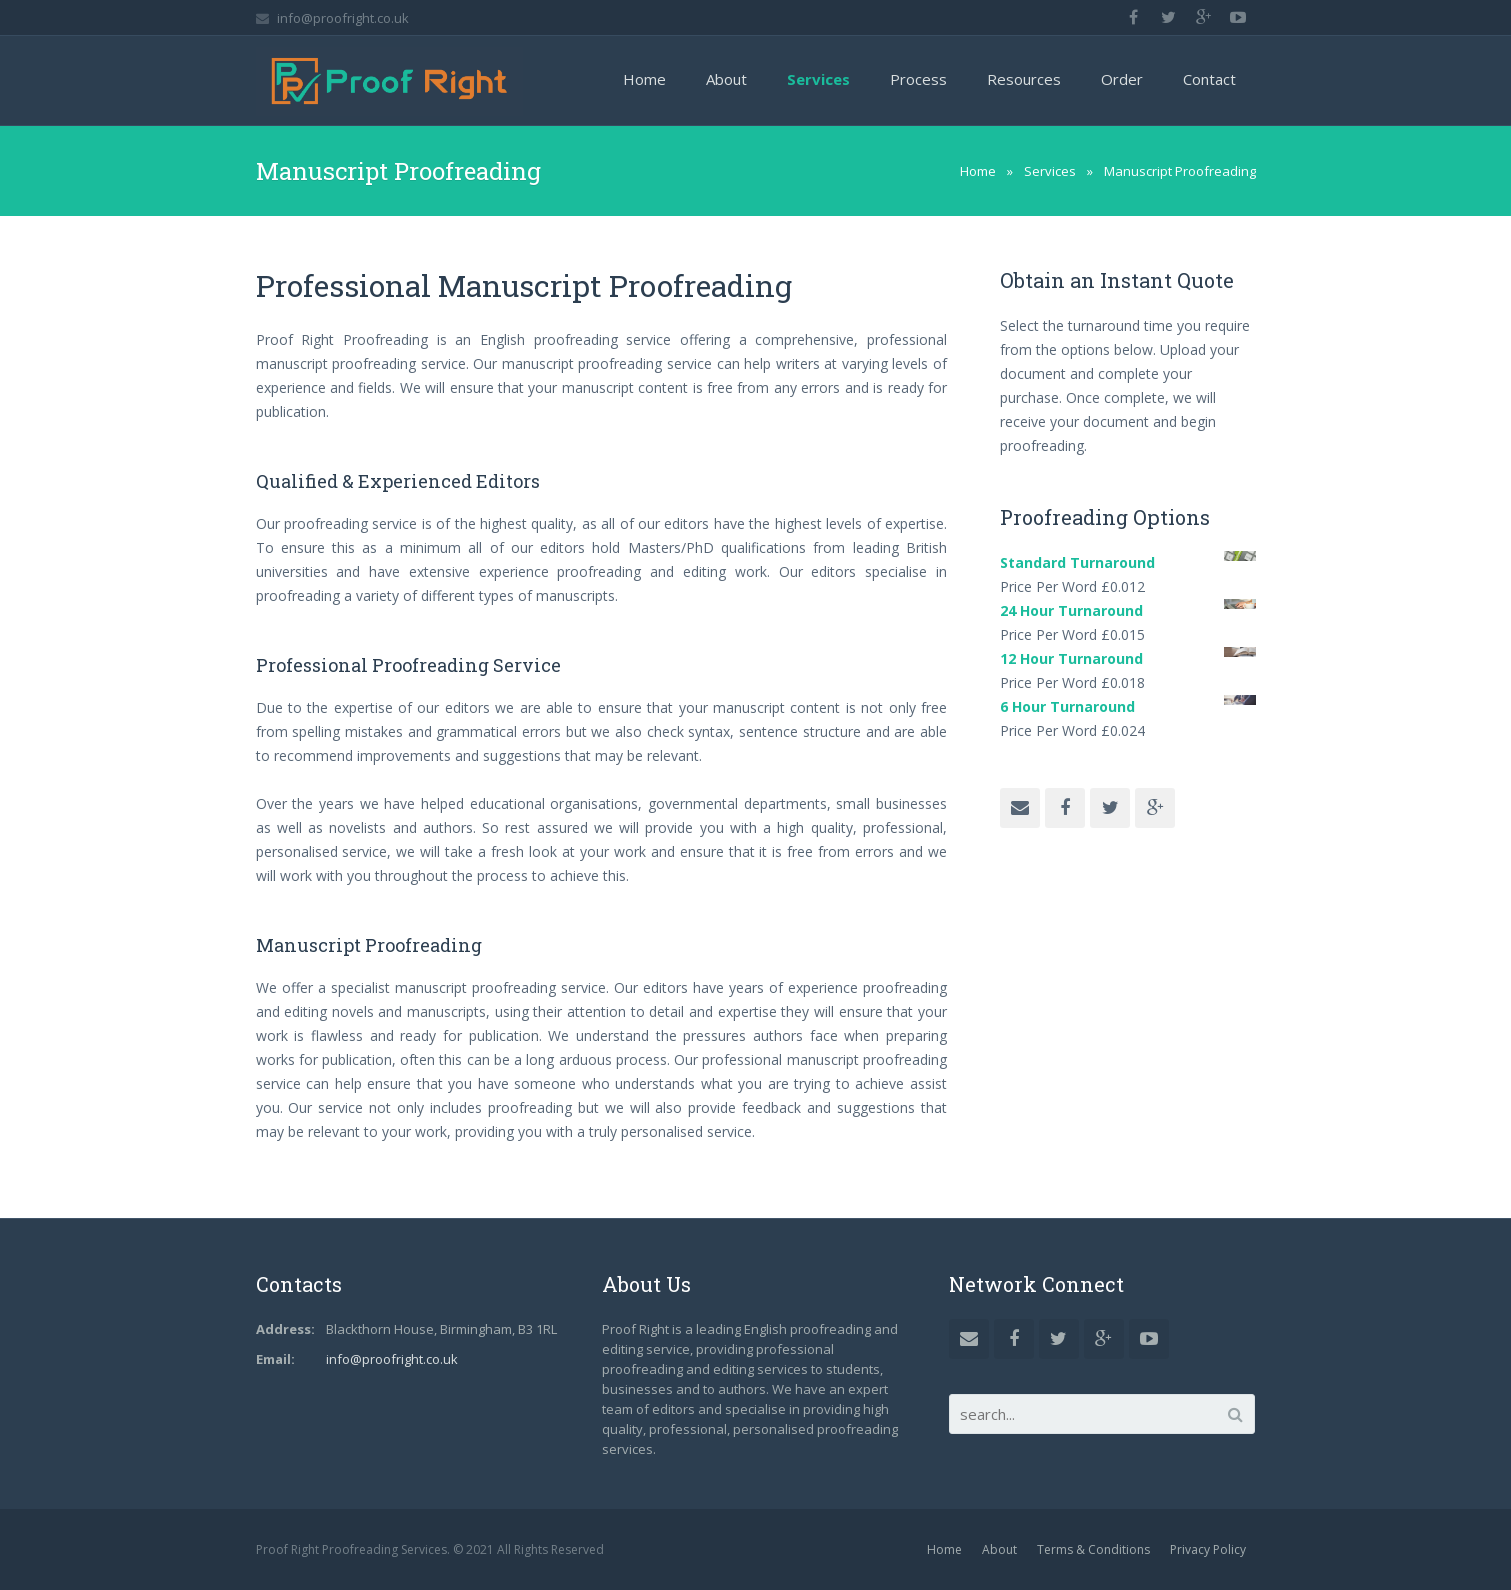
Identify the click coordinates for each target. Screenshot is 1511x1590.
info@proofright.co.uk (343, 18)
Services (1050, 171)
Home (978, 171)
